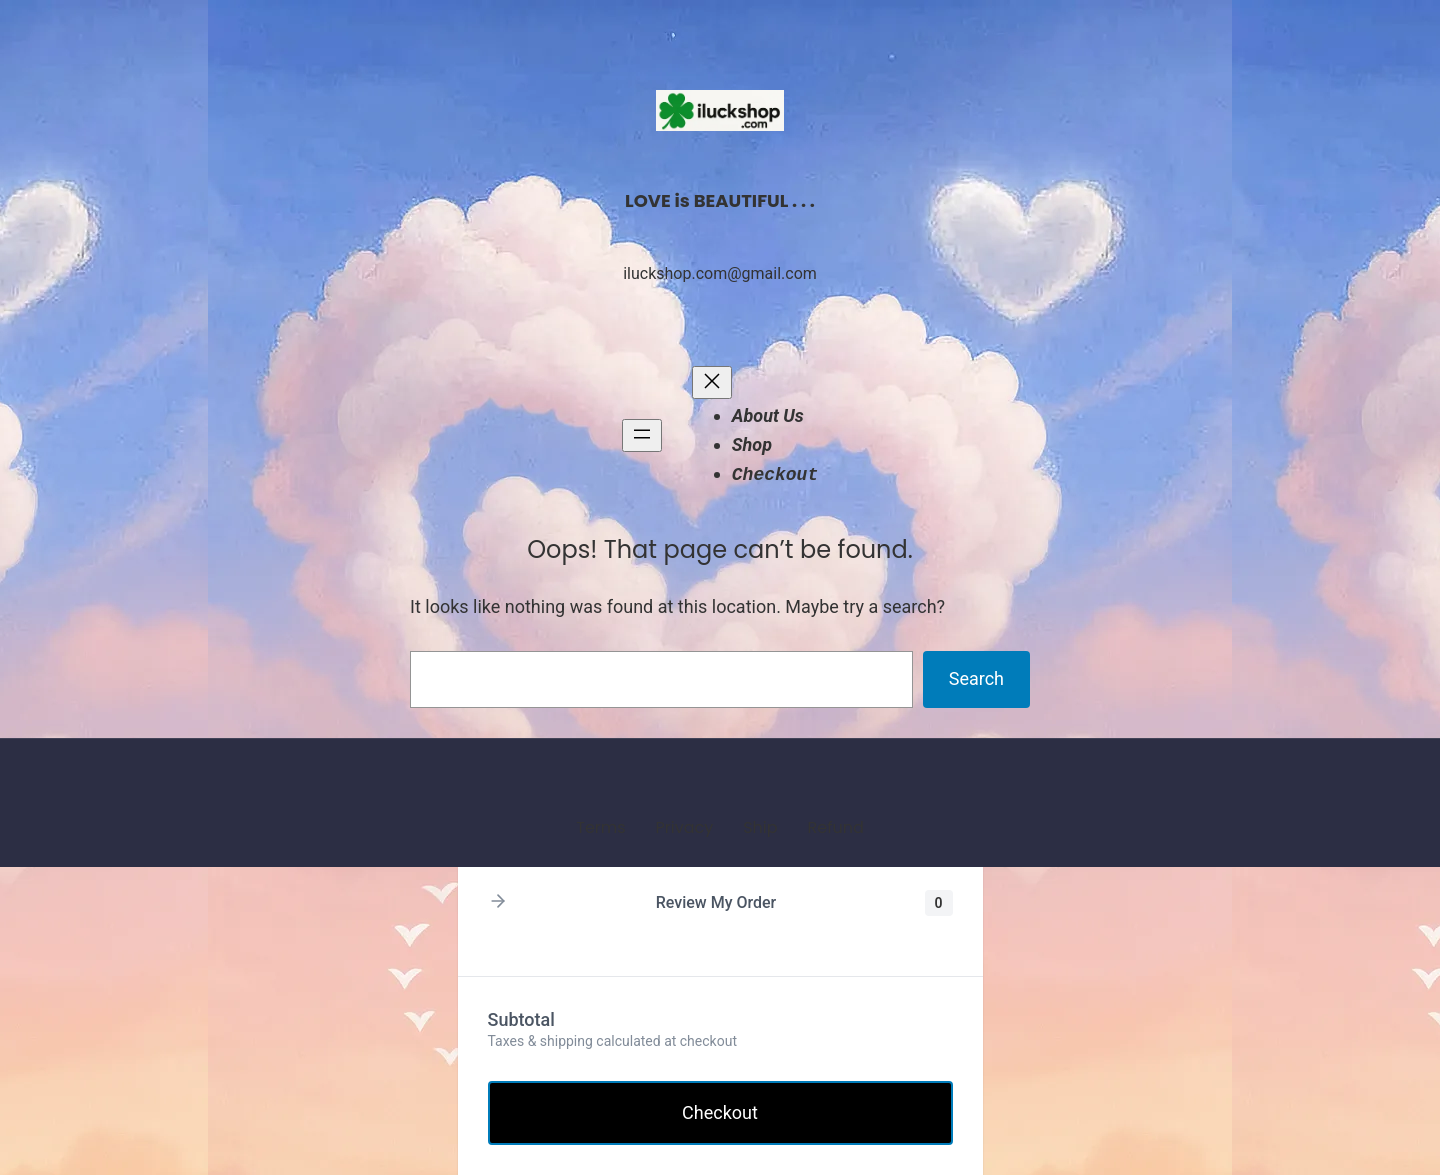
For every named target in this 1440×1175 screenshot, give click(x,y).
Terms (600, 827)
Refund (835, 827)
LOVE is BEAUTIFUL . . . (720, 200)
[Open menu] (642, 435)
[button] (498, 902)
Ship (760, 827)
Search (976, 678)
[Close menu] (712, 382)
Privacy (685, 827)
